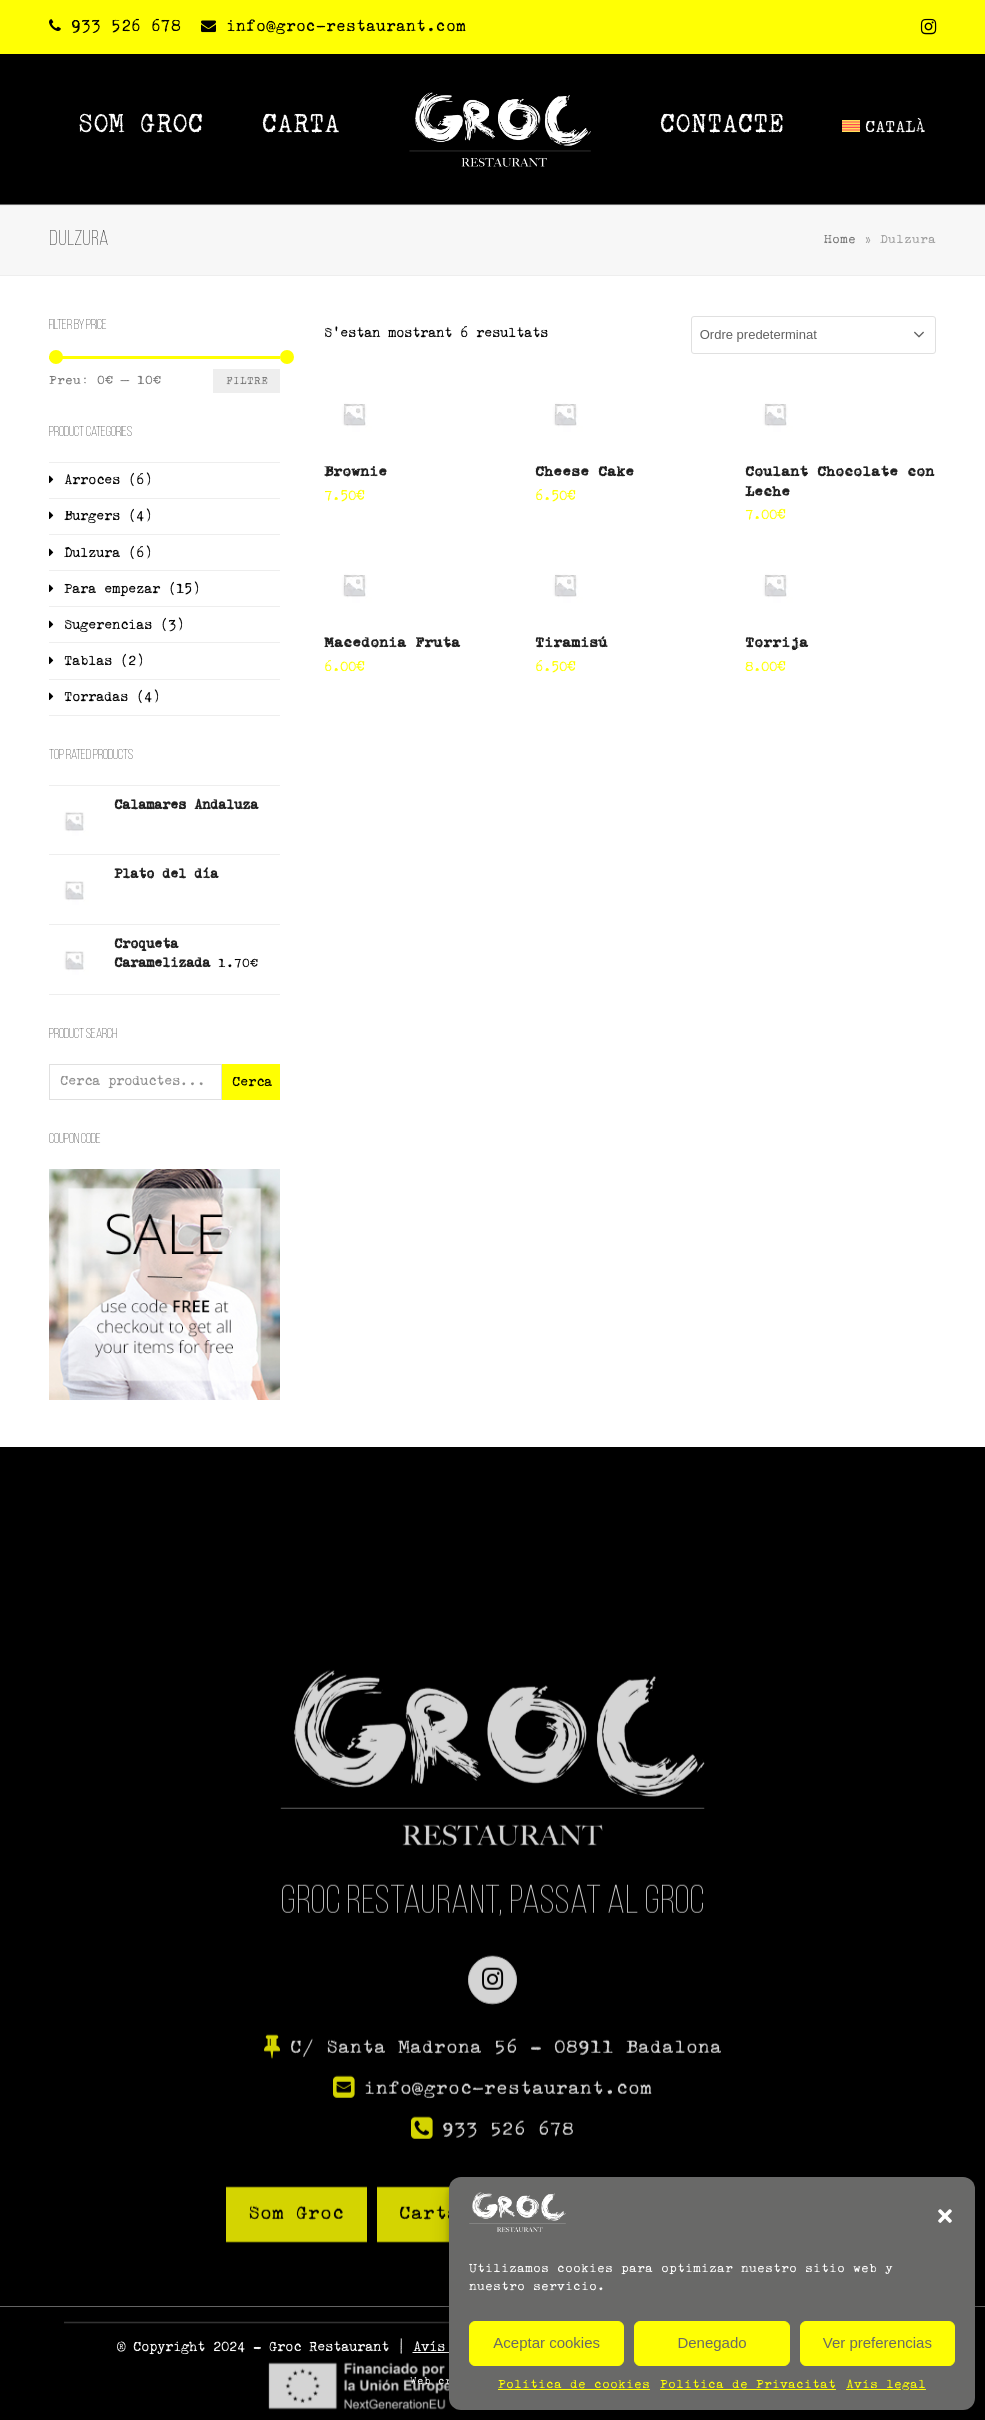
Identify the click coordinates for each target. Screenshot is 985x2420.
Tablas (88, 661)
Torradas (96, 697)
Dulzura (92, 553)
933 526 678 (126, 26)
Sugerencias (108, 625)
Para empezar (112, 589)
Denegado (711, 2342)
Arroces (92, 480)
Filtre (247, 381)
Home (840, 240)
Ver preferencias (877, 2342)
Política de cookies (574, 2385)
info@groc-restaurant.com (346, 26)
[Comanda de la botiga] (813, 335)
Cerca (252, 1082)
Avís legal (886, 2385)
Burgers (92, 516)
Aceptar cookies (546, 2342)
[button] (945, 2216)
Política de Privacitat (748, 2385)
